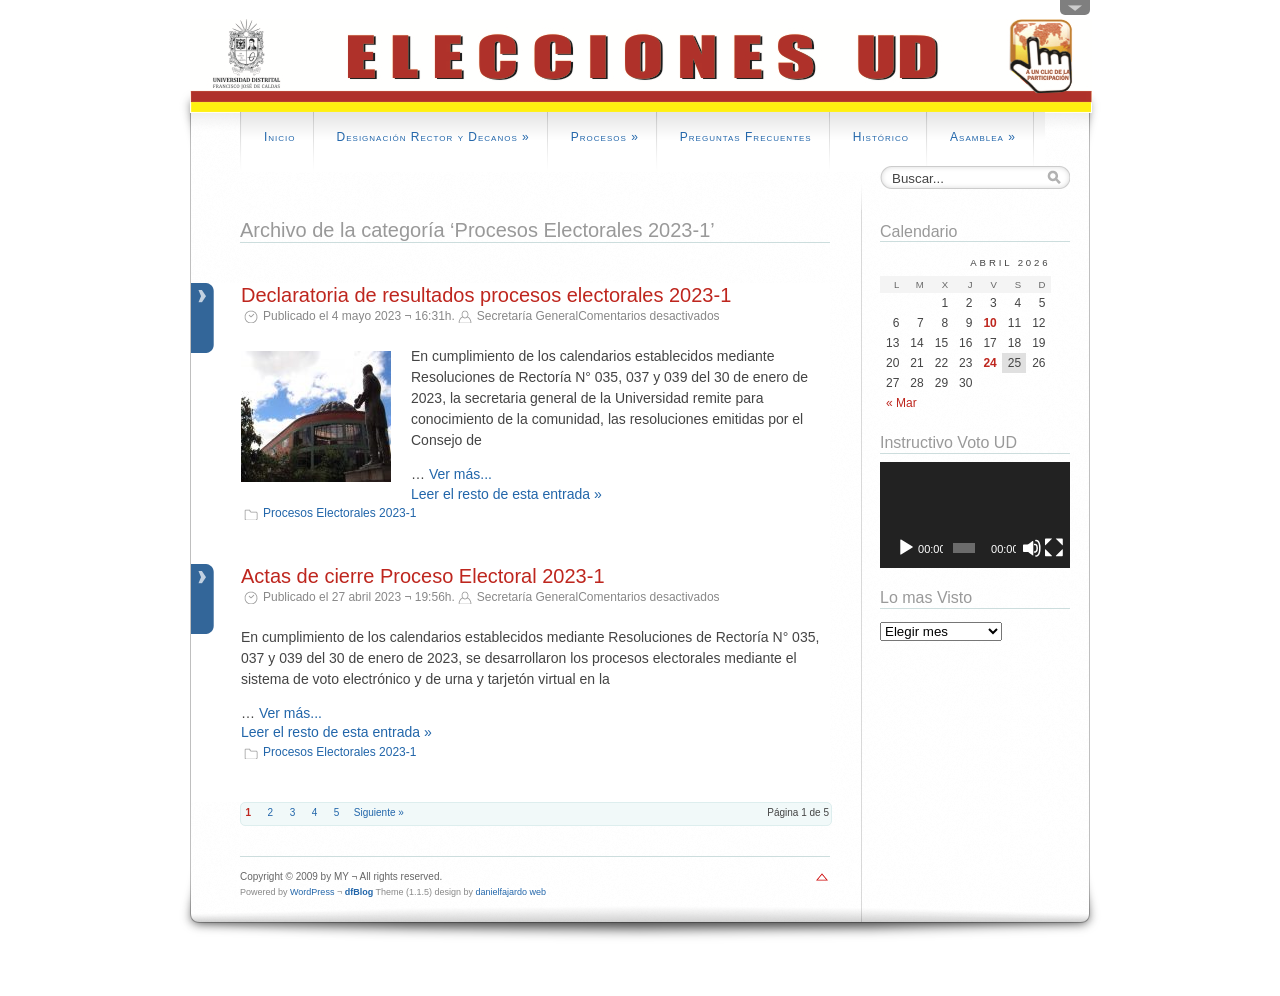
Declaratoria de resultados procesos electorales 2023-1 (486, 295)
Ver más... (460, 474)
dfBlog (359, 892)
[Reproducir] (906, 548)
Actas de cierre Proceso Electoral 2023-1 (423, 576)
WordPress (312, 892)
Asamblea (983, 137)
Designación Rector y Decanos (433, 137)
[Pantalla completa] (1054, 548)
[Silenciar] (1032, 548)
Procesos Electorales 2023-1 (339, 513)
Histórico (881, 137)
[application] (975, 515)
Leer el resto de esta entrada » (506, 494)
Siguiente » (379, 812)
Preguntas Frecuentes (746, 137)
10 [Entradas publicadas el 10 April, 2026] (989, 323)
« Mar (901, 403)
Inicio (280, 137)
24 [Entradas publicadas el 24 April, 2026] (989, 363)
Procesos (605, 137)
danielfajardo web (511, 892)
